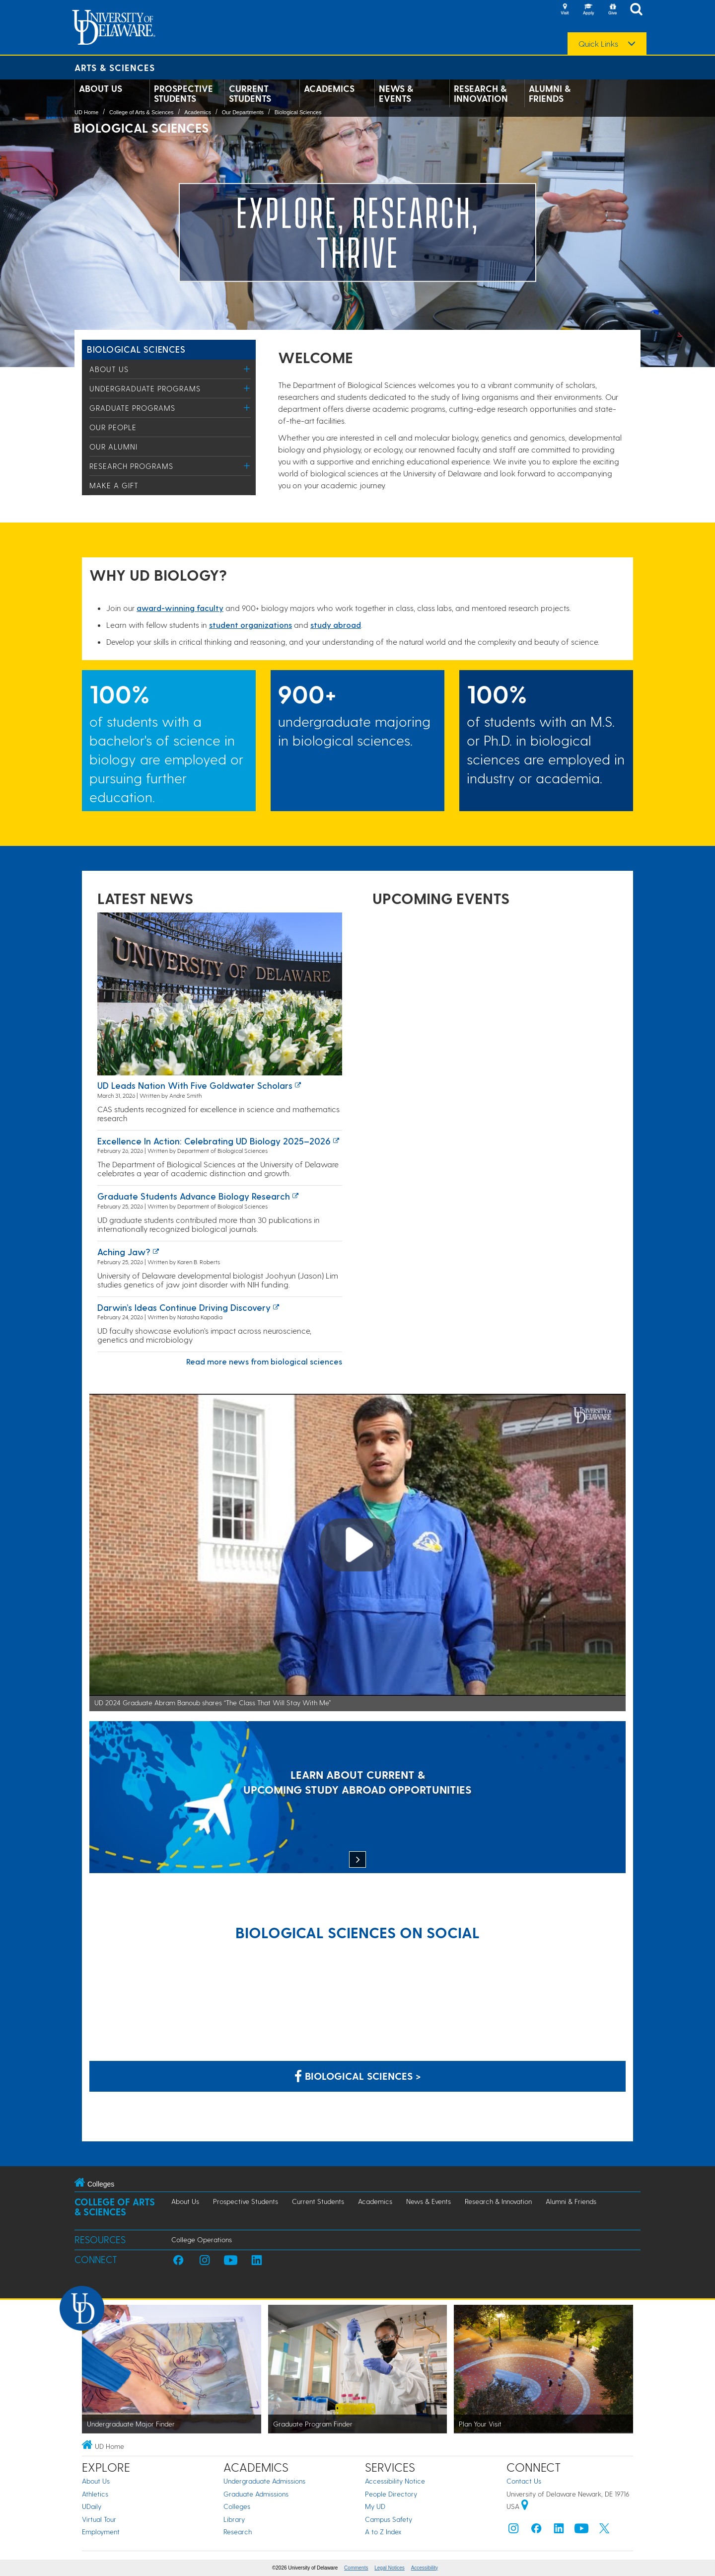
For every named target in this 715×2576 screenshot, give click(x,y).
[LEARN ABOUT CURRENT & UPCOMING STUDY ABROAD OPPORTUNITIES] (357, 1798)
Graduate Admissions (255, 2494)
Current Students (250, 93)
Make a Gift (114, 485)
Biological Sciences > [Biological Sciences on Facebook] (357, 2076)
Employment (101, 2531)
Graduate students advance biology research (193, 1196)
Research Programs (131, 465)
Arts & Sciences (114, 67)
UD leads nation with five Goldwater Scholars (194, 1085)
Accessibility (424, 2568)
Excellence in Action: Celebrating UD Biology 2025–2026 (214, 1141)
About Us (100, 88)
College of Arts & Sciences (141, 112)
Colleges (236, 2506)
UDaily (91, 2506)
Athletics (95, 2494)
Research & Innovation (481, 93)
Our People (113, 427)
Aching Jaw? (123, 1251)
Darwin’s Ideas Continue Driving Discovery (184, 1307)
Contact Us (523, 2481)
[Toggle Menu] (247, 369)
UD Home (86, 112)
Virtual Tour (99, 2519)
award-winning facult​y (180, 607)
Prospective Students (183, 93)
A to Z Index (383, 2531)
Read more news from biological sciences (264, 1361)
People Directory (391, 2494)
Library (234, 2519)
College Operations (201, 2239)
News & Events (396, 93)
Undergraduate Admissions (264, 2481)
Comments (356, 2568)
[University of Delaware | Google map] (524, 2506)
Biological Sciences (298, 112)
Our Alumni (113, 446)
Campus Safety (388, 2519)
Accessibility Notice (395, 2481)
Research (237, 2531)
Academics (329, 88)
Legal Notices (389, 2568)
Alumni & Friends (550, 93)
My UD (375, 2506)
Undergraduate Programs (145, 388)
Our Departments (243, 112)
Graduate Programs (132, 407)
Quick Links (598, 43)
